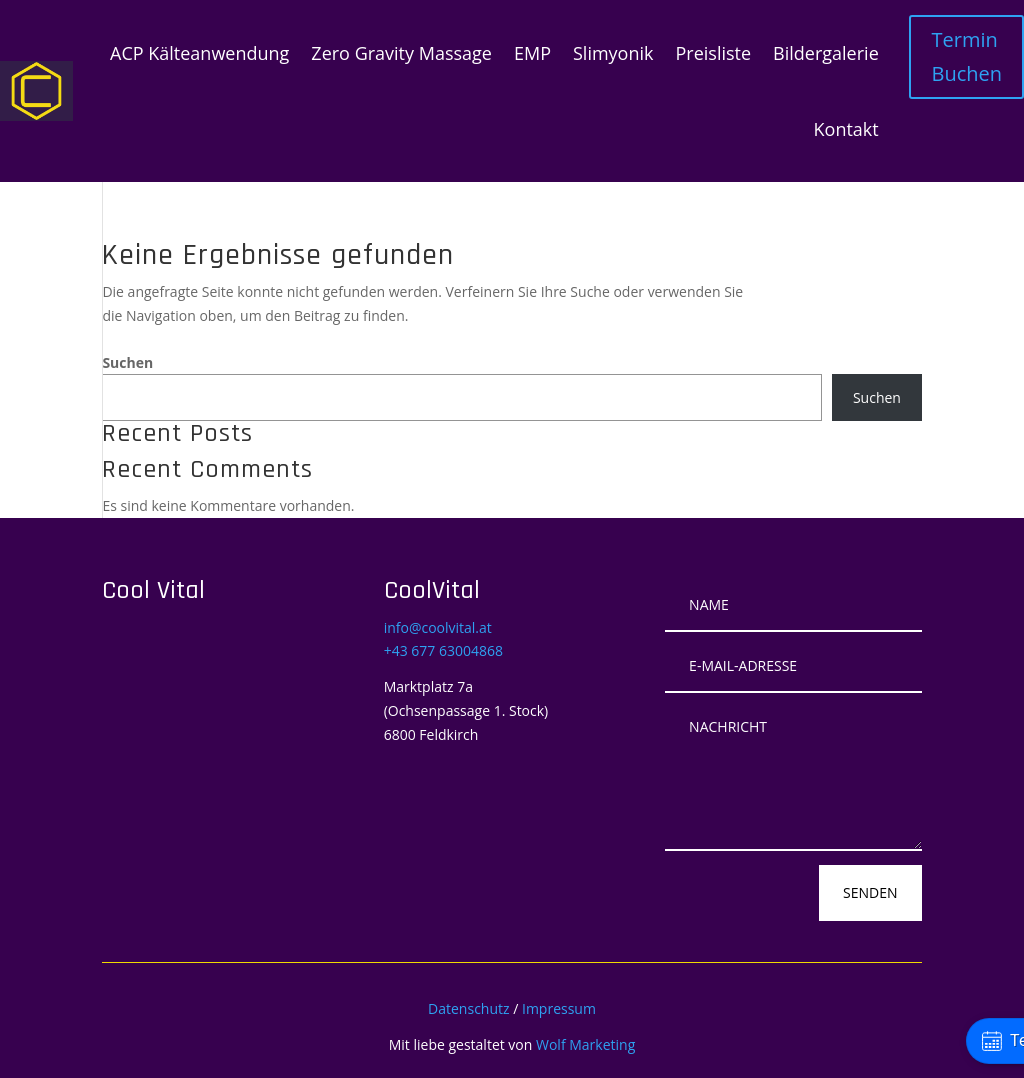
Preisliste (714, 53)
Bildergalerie (826, 53)
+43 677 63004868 (443, 650)
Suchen (127, 362)
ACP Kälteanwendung (199, 53)
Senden (870, 892)
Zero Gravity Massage (401, 53)
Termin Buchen (966, 56)
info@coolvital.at (438, 627)
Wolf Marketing (585, 1044)
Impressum (559, 1008)
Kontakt (846, 129)
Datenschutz (468, 1008)
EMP (532, 53)
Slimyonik (613, 53)
